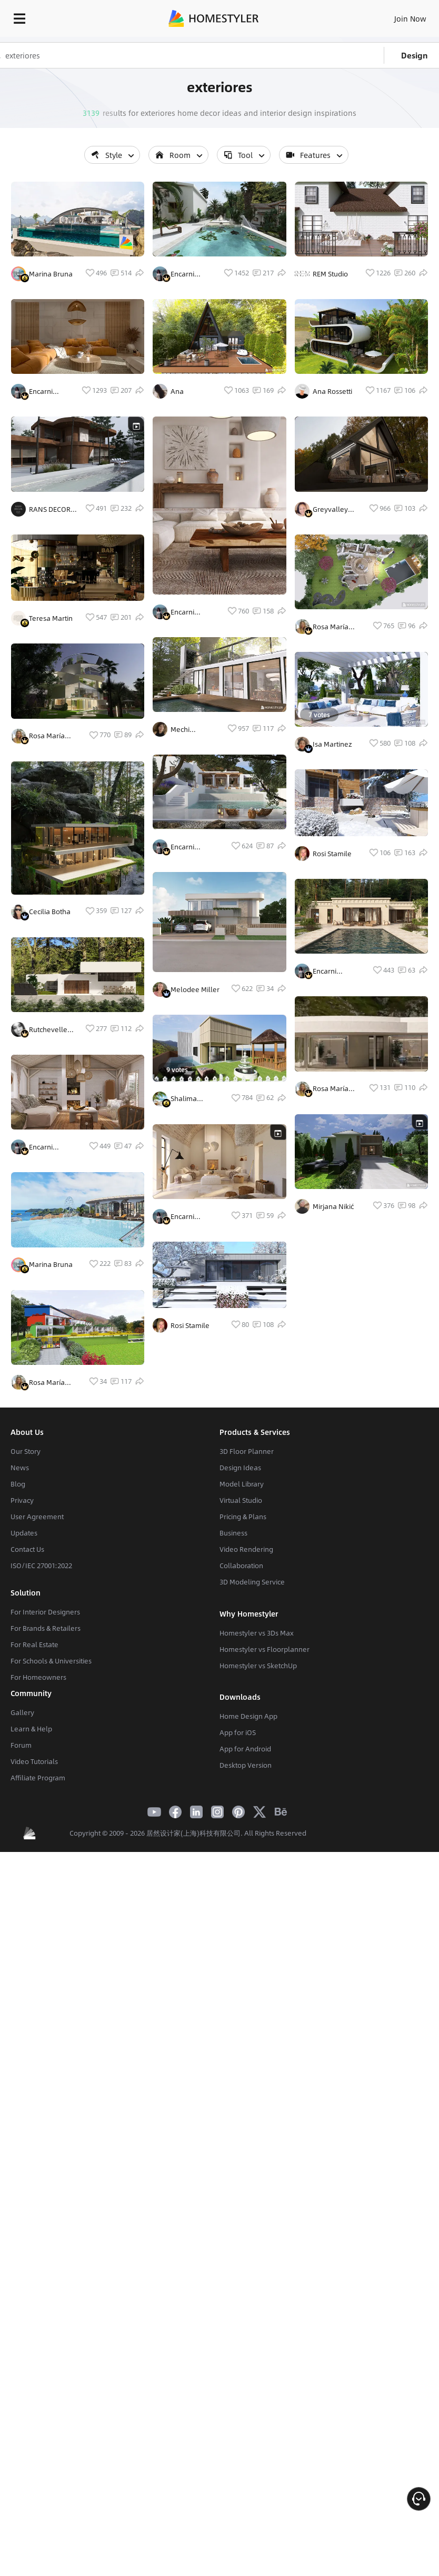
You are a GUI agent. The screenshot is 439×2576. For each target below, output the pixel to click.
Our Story (26, 1651)
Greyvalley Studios (330, 509)
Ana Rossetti (332, 391)
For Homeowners (38, 1877)
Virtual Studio (240, 1700)
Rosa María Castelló (47, 855)
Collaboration (241, 1765)
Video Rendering (246, 1749)
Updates (24, 1733)
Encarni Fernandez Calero (46, 431)
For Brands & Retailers (46, 1828)
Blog (18, 1684)
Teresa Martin (51, 698)
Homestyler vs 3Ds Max (256, 1833)
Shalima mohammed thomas (191, 1309)
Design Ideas (240, 1667)
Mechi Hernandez (189, 864)
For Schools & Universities (51, 1861)
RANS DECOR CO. (50, 588)
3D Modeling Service (252, 1782)
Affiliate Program (38, 1978)
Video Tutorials (34, 1961)
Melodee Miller (195, 1164)
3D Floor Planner (246, 1651)
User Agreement (37, 1716)
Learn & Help (31, 1929)
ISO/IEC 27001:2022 (41, 1765)
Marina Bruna (51, 314)
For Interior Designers (45, 1812)
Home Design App (248, 1916)
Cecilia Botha (50, 1031)
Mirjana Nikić (333, 1206)
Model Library (241, 1684)
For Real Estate (34, 1844)
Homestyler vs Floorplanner (264, 1849)
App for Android (245, 1949)
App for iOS (237, 1932)
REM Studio (330, 274)
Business (233, 1733)
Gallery (22, 1912)
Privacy (22, 1700)
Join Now (410, 18)
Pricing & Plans (242, 1716)
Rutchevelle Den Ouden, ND (48, 1189)
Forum (21, 1945)
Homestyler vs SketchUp (258, 1865)
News (20, 1667)
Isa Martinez (332, 744)
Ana (177, 431)
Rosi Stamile (190, 1571)
